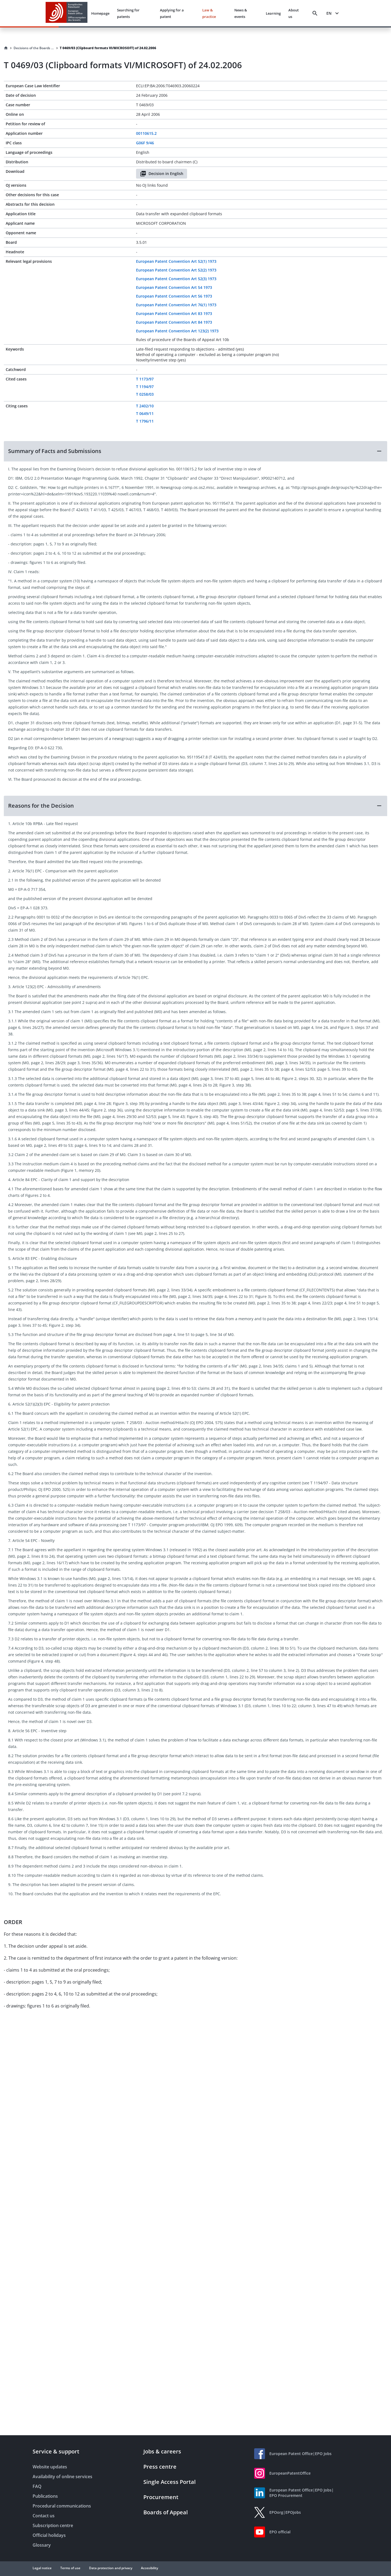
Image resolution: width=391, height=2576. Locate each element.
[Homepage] (6, 48)
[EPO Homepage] (66, 13)
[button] (195, 451)
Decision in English (161, 173)
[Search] (315, 13)
